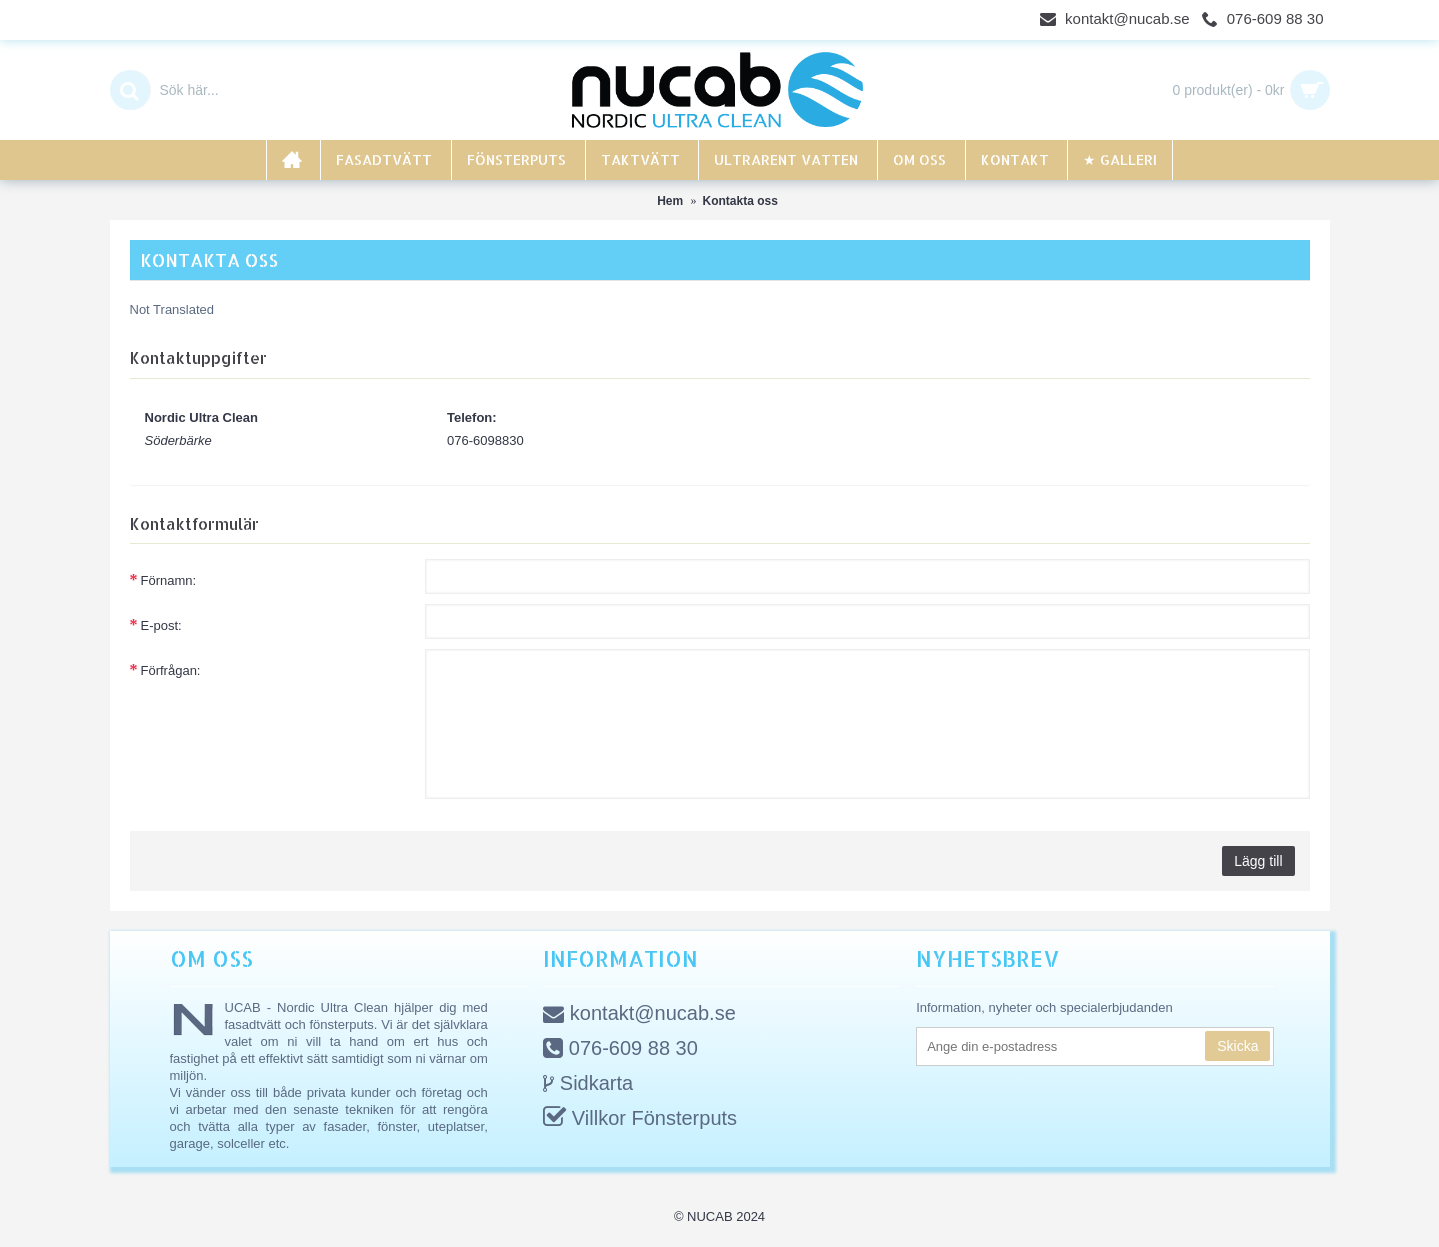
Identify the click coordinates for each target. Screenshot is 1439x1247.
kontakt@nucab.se (639, 1014)
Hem (670, 201)
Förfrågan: (171, 670)
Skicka (1237, 1046)
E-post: (161, 625)
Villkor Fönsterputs (640, 1119)
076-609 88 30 (620, 1050)
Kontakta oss (740, 201)
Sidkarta (588, 1084)
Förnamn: (169, 580)
